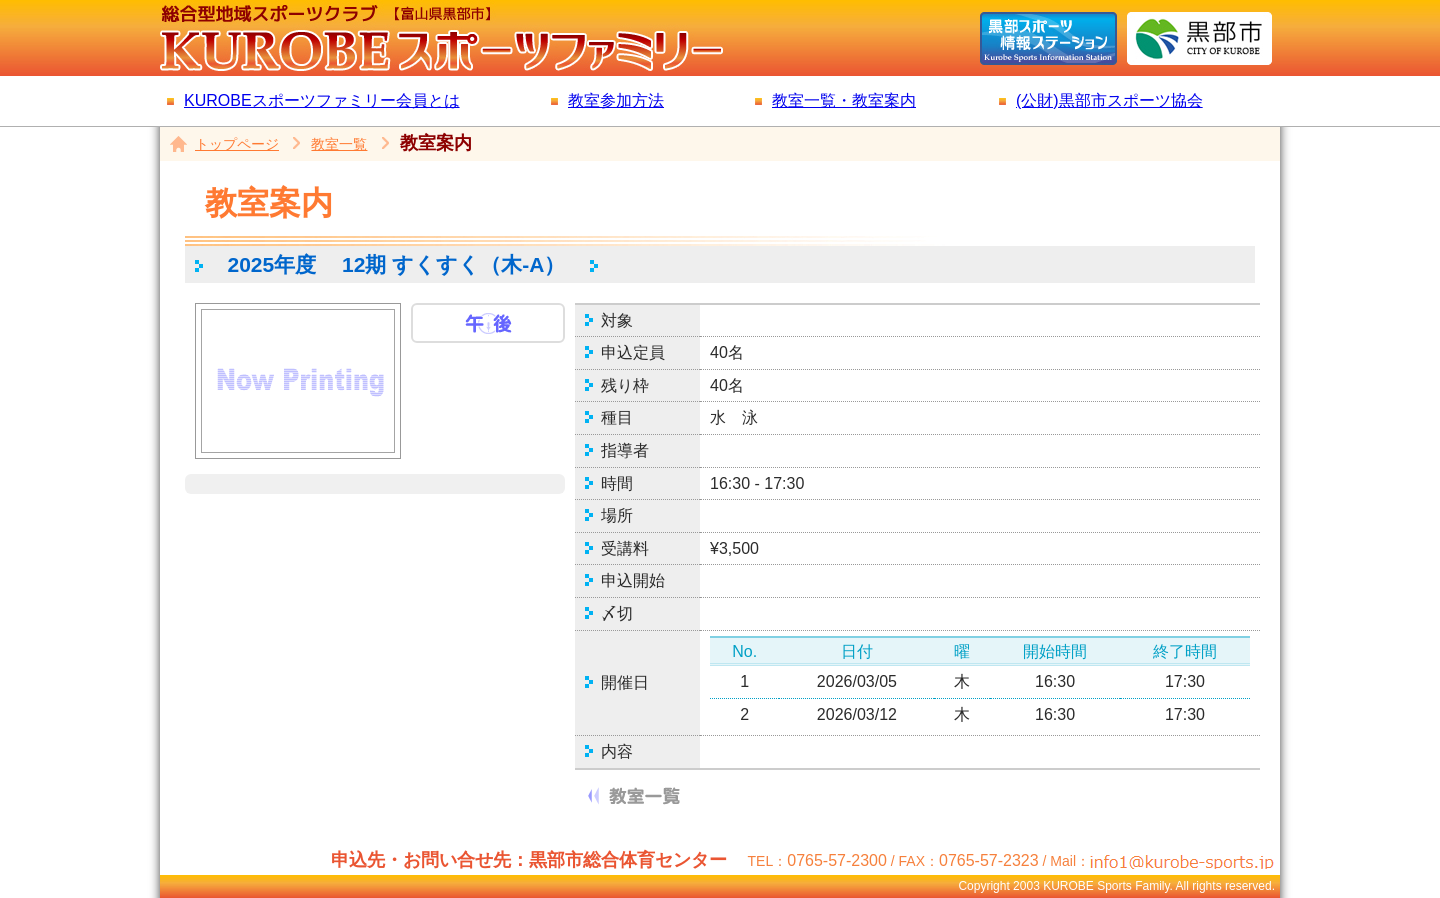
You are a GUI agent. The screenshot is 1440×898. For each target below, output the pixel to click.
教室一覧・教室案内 (844, 100)
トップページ (237, 144)
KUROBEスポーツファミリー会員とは (322, 100)
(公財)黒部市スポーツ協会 (1109, 100)
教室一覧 (339, 144)
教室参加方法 (616, 100)
